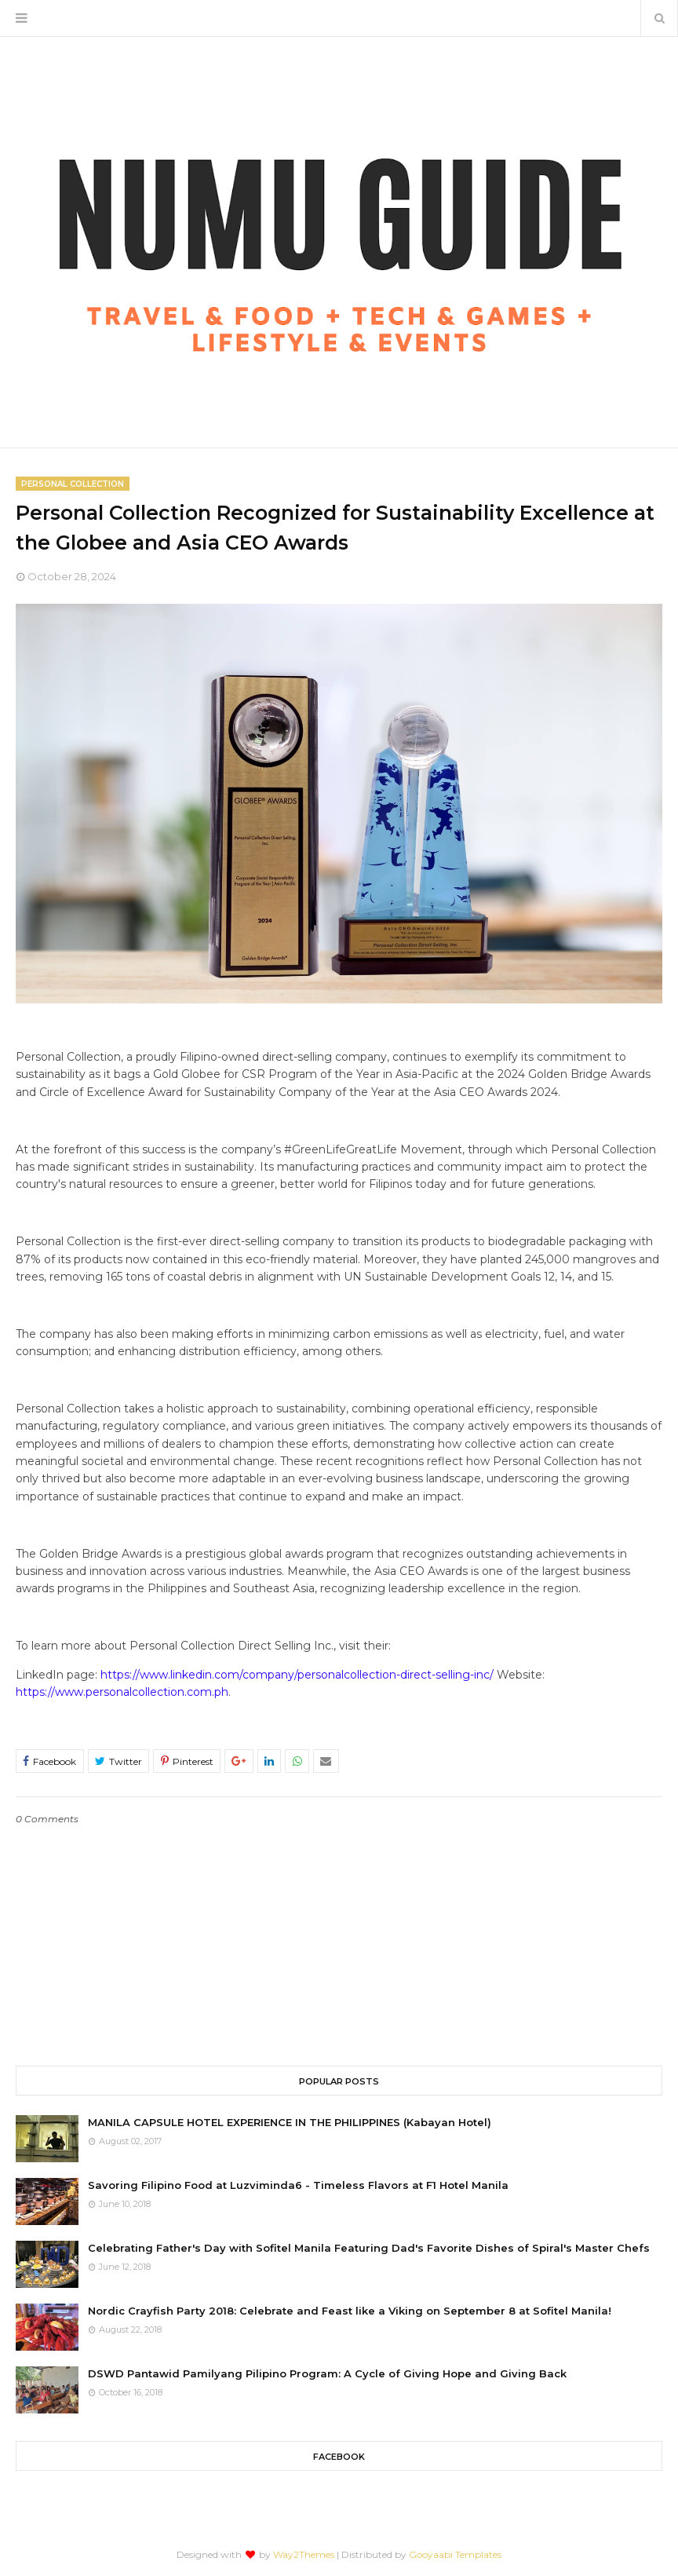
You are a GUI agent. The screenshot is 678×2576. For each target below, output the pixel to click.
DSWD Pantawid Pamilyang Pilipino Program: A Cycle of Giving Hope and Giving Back (327, 2373)
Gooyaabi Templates (455, 2554)
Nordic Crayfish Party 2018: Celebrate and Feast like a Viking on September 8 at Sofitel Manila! (349, 2310)
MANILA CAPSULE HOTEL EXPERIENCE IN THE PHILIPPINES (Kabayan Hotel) (289, 2122)
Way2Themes (303, 2554)
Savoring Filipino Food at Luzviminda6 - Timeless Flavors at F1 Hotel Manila (298, 2185)
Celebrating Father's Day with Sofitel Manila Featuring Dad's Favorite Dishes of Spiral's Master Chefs (369, 2248)
